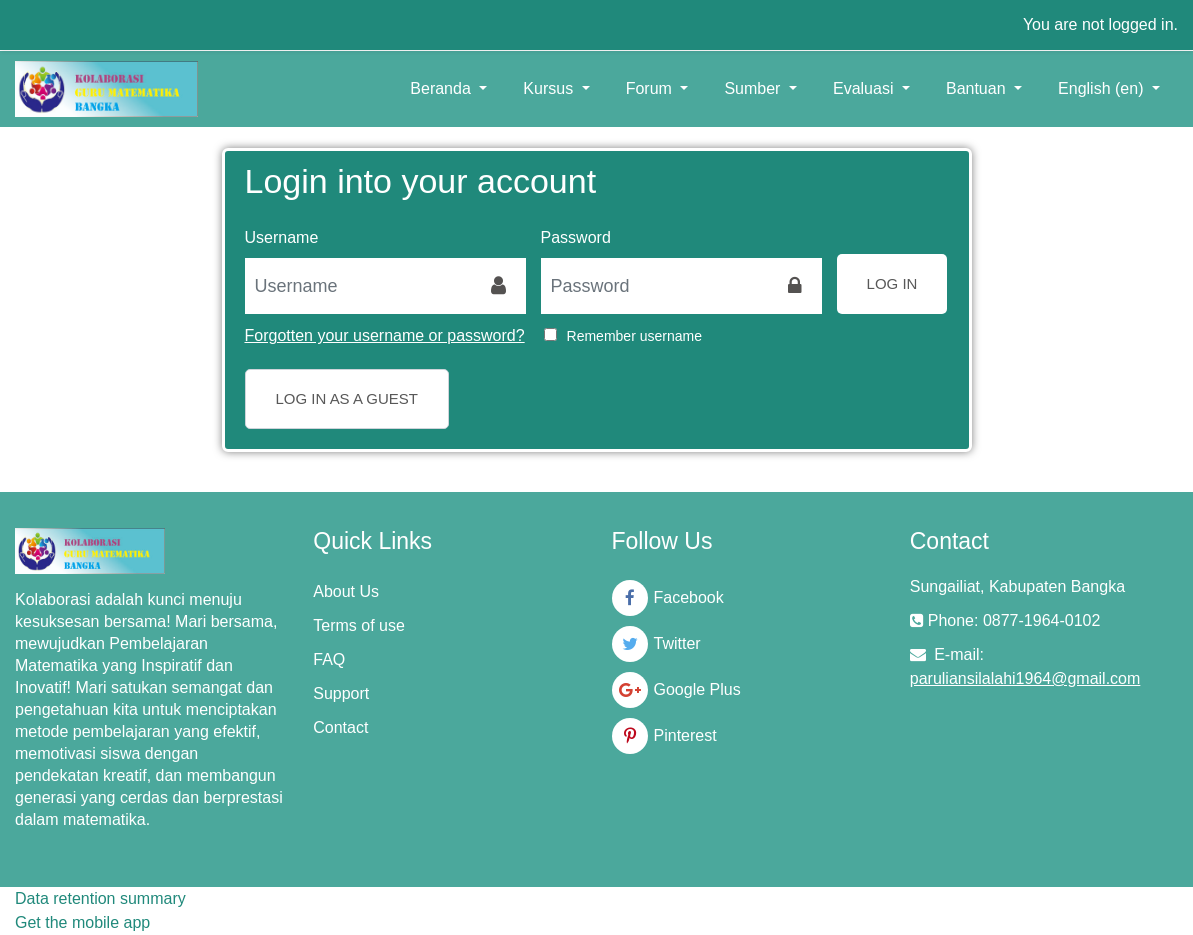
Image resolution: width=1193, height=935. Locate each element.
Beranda (442, 88)
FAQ (329, 659)
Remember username (634, 336)
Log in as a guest (347, 398)
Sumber (754, 88)
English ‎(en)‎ (1103, 88)
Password (576, 237)
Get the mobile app (82, 922)
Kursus (550, 88)
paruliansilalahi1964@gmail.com (1025, 678)
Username (282, 237)
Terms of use (359, 625)
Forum (651, 88)
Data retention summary (100, 898)
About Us (346, 591)
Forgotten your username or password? (385, 335)
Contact (340, 727)
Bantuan (978, 88)
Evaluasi (865, 88)
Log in (892, 283)
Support (341, 693)
